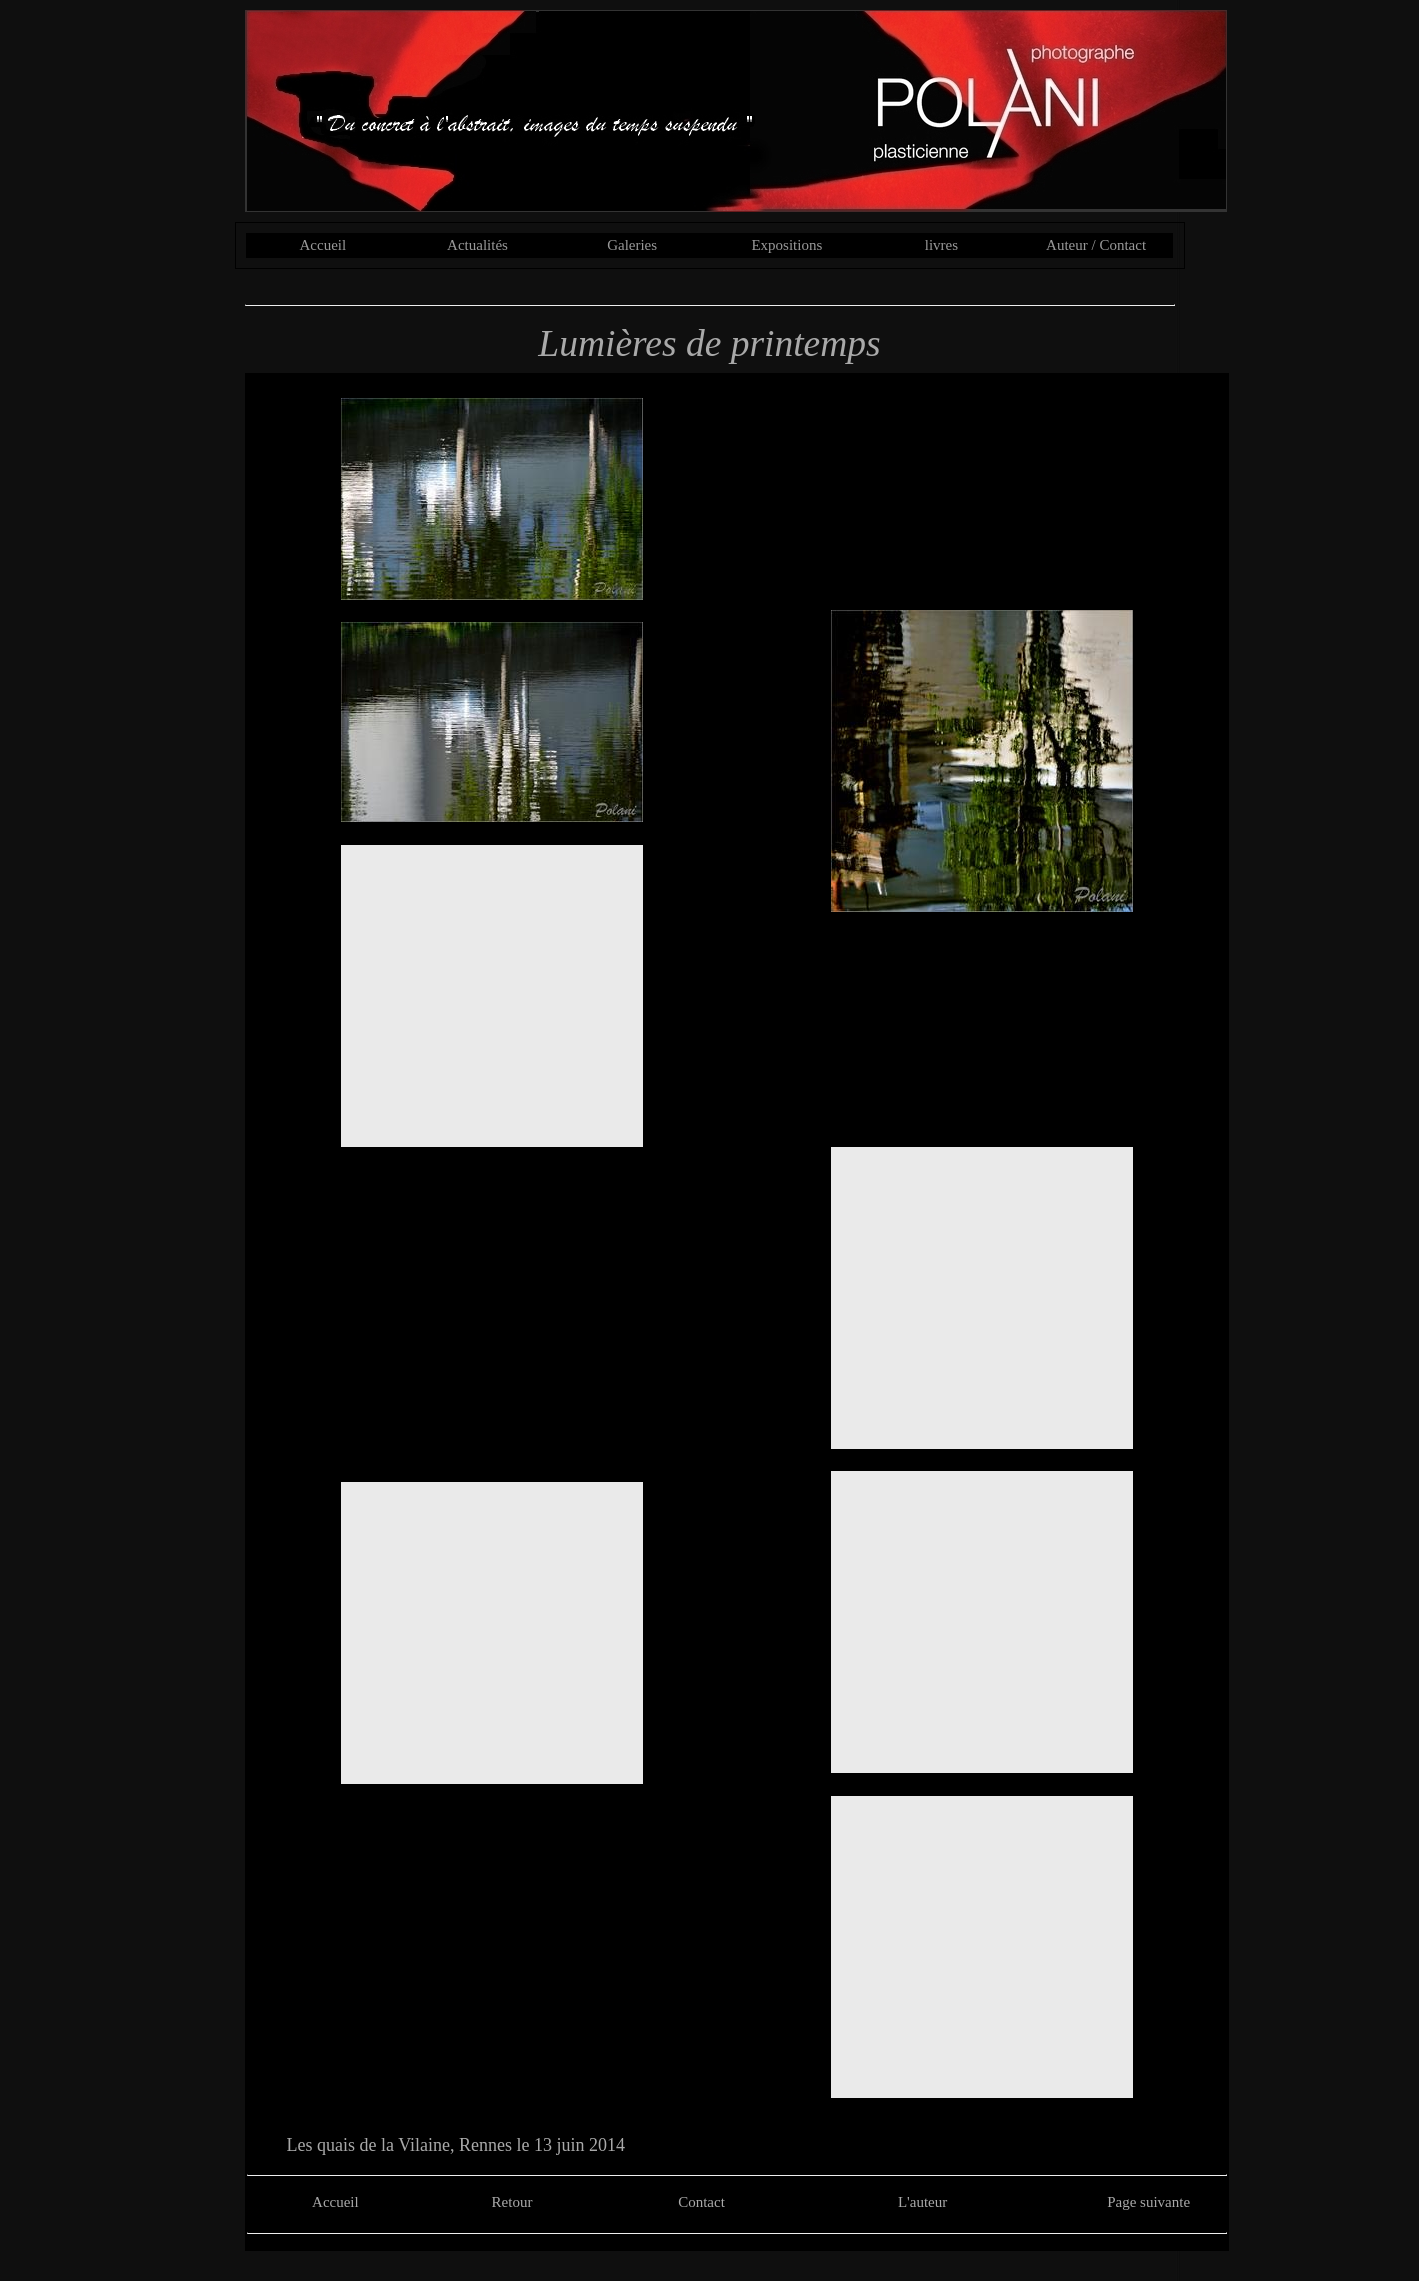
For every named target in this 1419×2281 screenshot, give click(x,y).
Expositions (786, 245)
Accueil (323, 245)
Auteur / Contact (1096, 245)
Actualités (477, 245)
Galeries (632, 245)
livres (941, 245)
